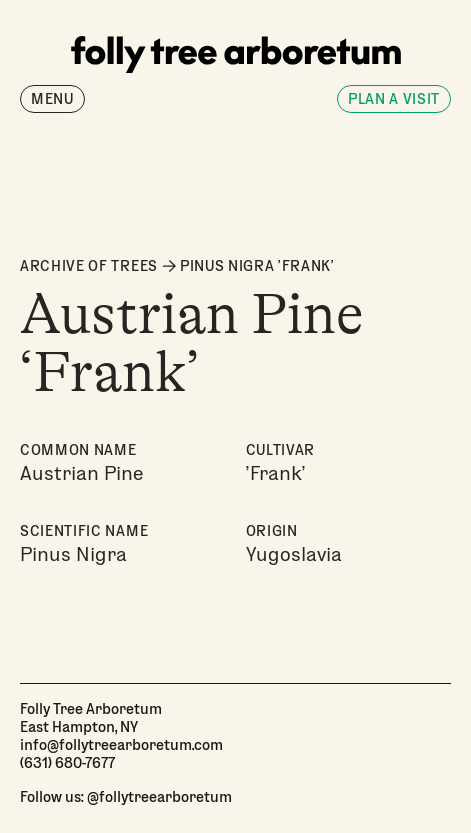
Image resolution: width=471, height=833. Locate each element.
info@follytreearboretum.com (121, 744)
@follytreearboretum (159, 796)
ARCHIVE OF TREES (89, 266)
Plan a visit (394, 98)
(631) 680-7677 (67, 762)
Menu (52, 98)
